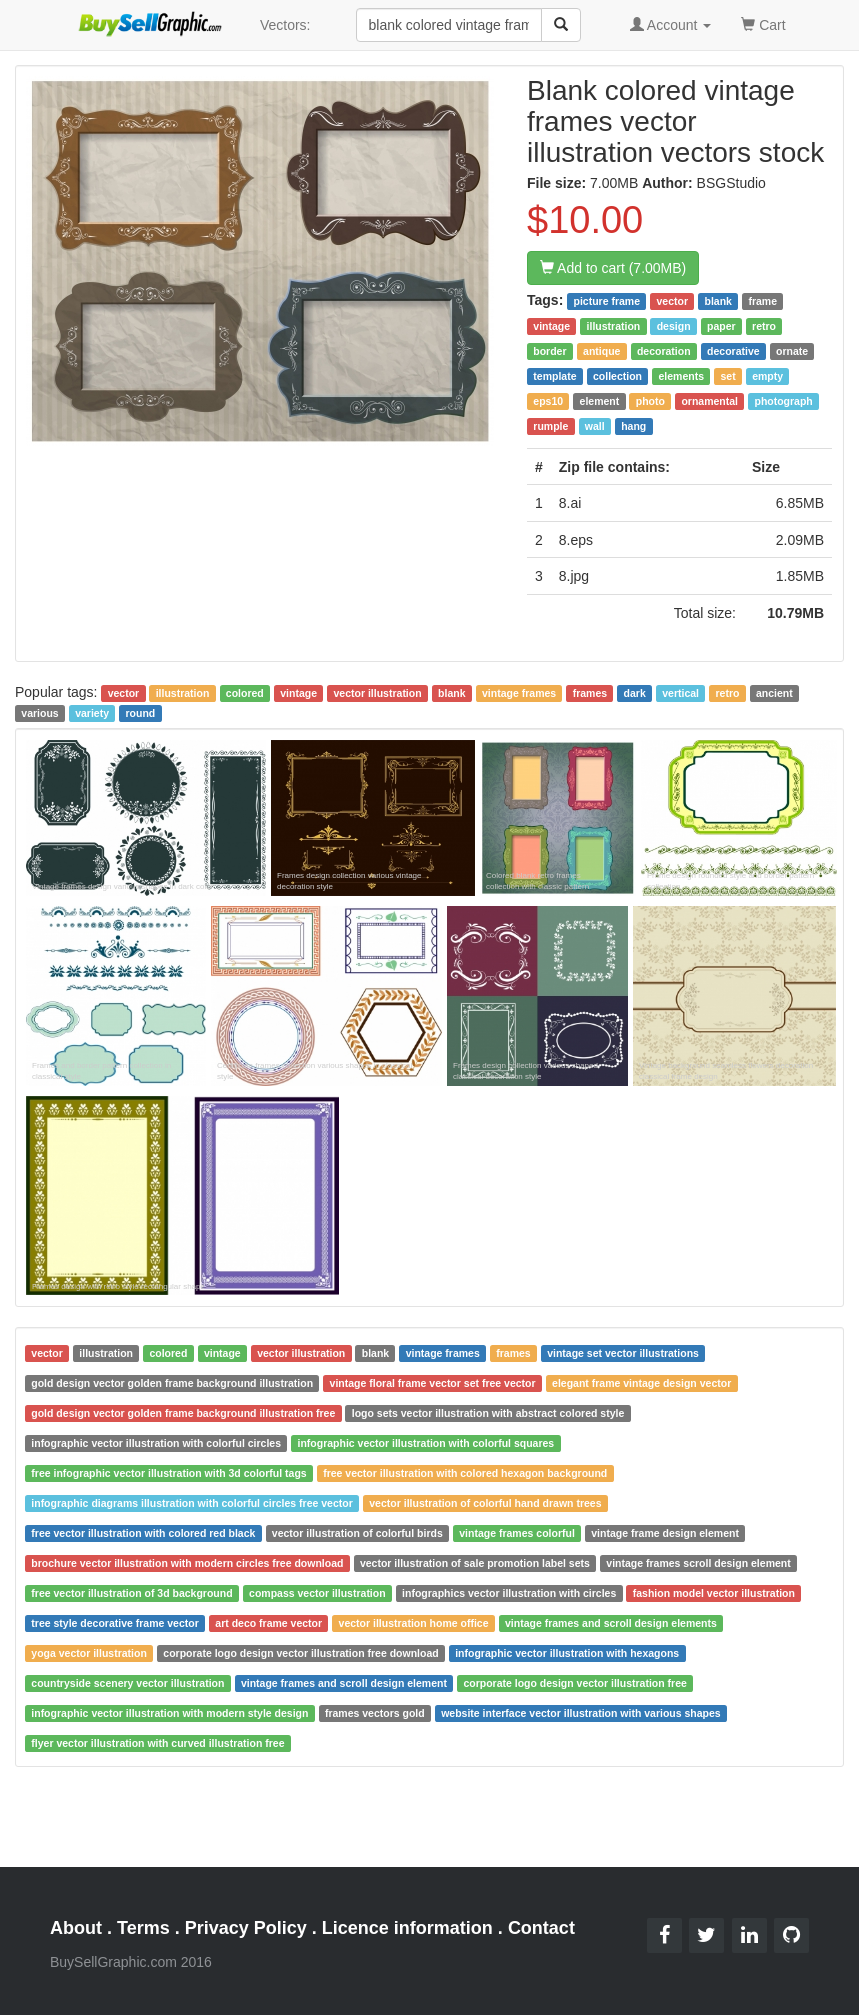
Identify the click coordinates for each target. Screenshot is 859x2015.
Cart (763, 23)
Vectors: (285, 25)
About (76, 1928)
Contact (541, 1928)
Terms (143, 1928)
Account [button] (671, 25)
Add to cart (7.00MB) (613, 268)
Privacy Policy (246, 1928)
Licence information (407, 1928)
